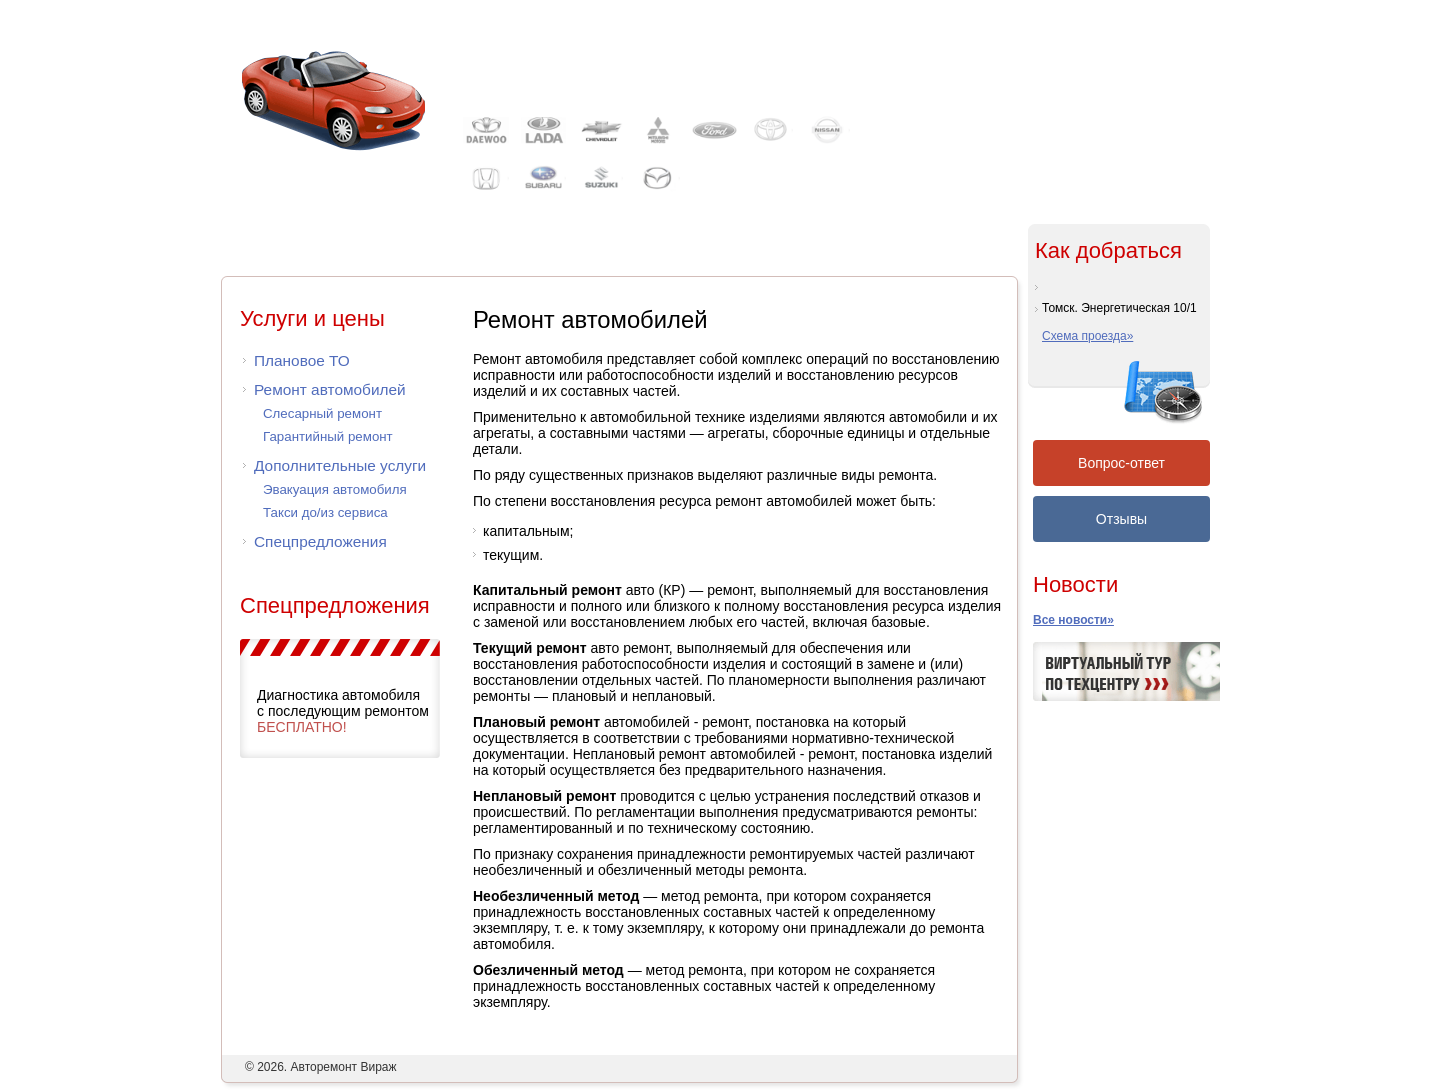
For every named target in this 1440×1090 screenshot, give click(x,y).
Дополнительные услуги (340, 465)
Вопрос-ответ (1121, 463)
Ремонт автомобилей (330, 389)
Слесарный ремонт (322, 413)
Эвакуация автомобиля (335, 489)
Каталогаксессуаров (690, 250)
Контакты (1077, 23)
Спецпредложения (320, 541)
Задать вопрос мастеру (1062, 190)
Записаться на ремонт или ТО (1080, 169)
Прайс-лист (505, 250)
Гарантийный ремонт (328, 436)
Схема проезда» (1087, 336)
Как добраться (1108, 250)
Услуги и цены (312, 318)
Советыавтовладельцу (883, 250)
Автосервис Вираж (596, 58)
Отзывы (1121, 519)
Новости (1075, 584)
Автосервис (321, 250)
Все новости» (1073, 620)
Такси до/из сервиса (325, 512)
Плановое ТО (302, 360)
